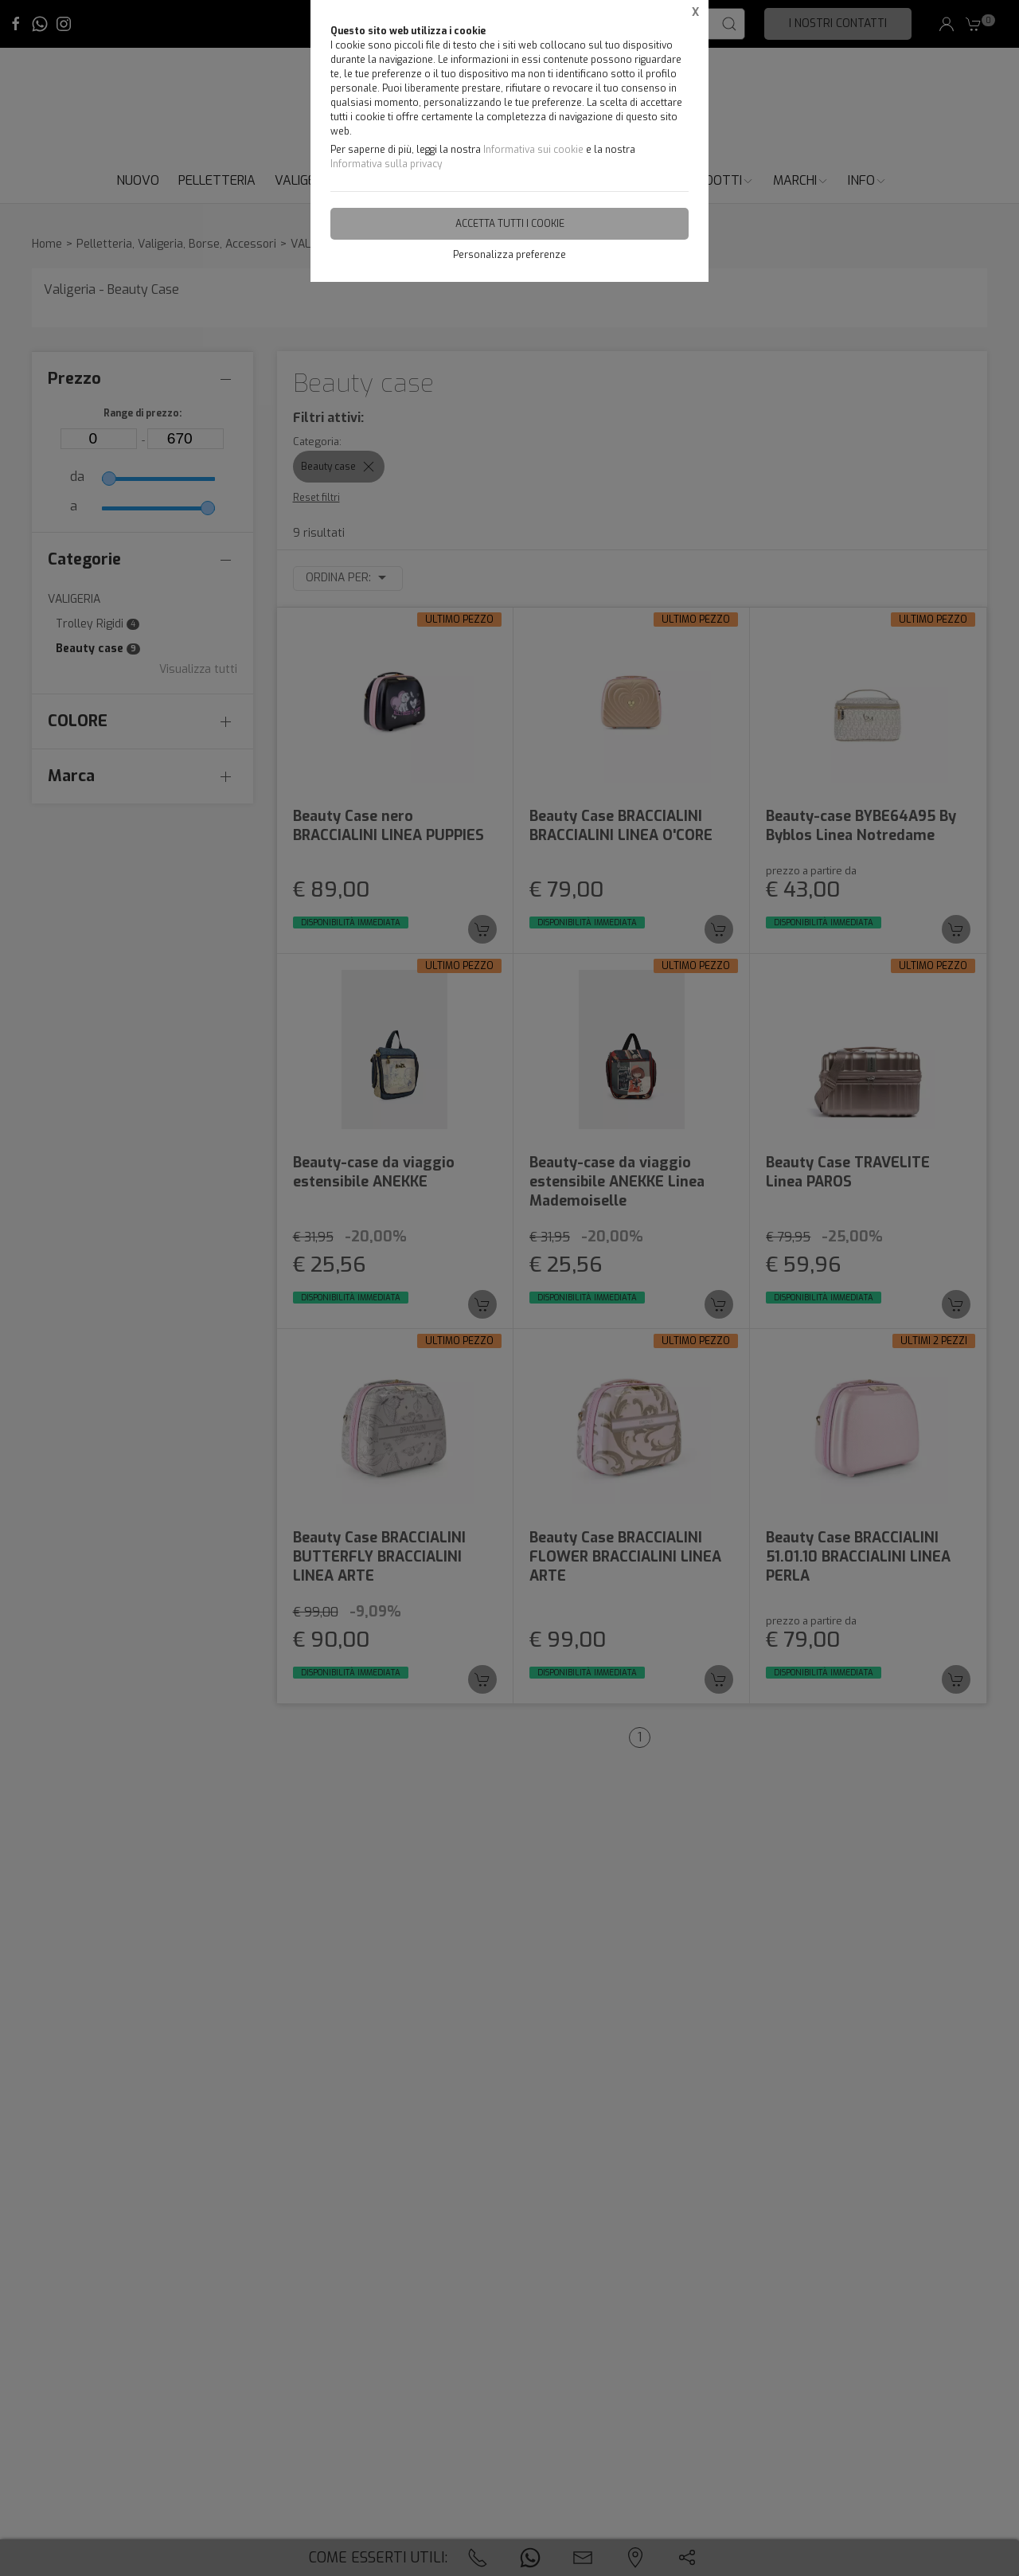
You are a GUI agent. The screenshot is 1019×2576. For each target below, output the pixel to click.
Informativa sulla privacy (386, 164)
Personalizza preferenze (509, 254)
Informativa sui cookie (533, 149)
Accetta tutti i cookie (509, 223)
